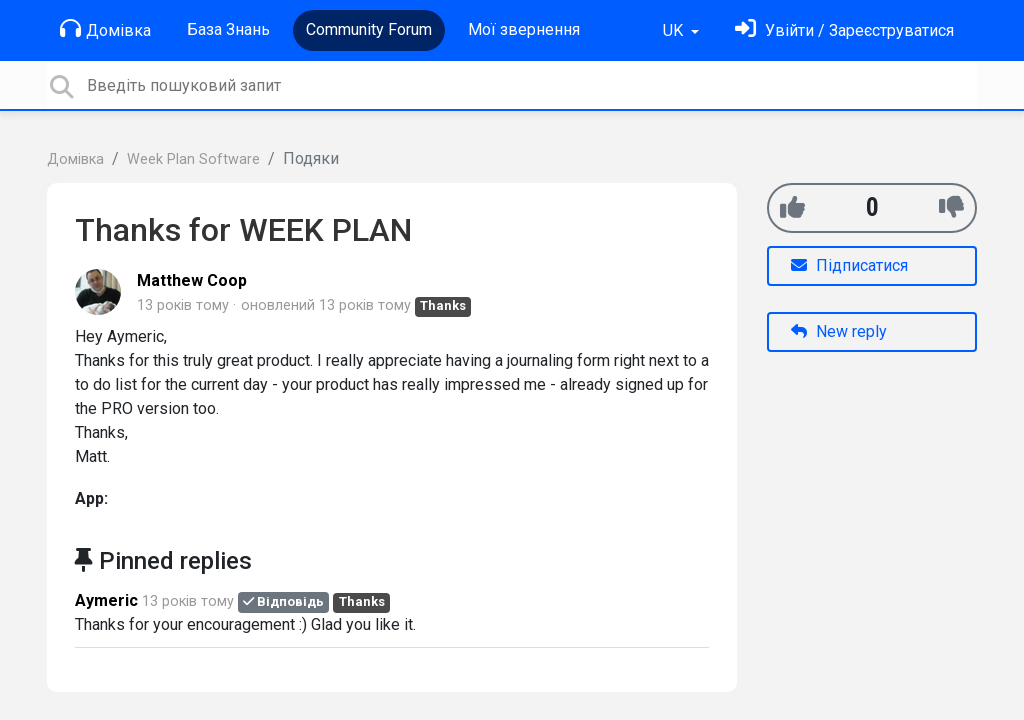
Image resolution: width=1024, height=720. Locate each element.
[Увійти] (844, 30)
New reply (839, 331)
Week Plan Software (193, 159)
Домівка (105, 29)
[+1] (792, 207)
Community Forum (369, 29)
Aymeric (106, 600)
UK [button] (675, 30)
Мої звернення (524, 29)
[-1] (951, 207)
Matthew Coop (192, 280)
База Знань (228, 29)
